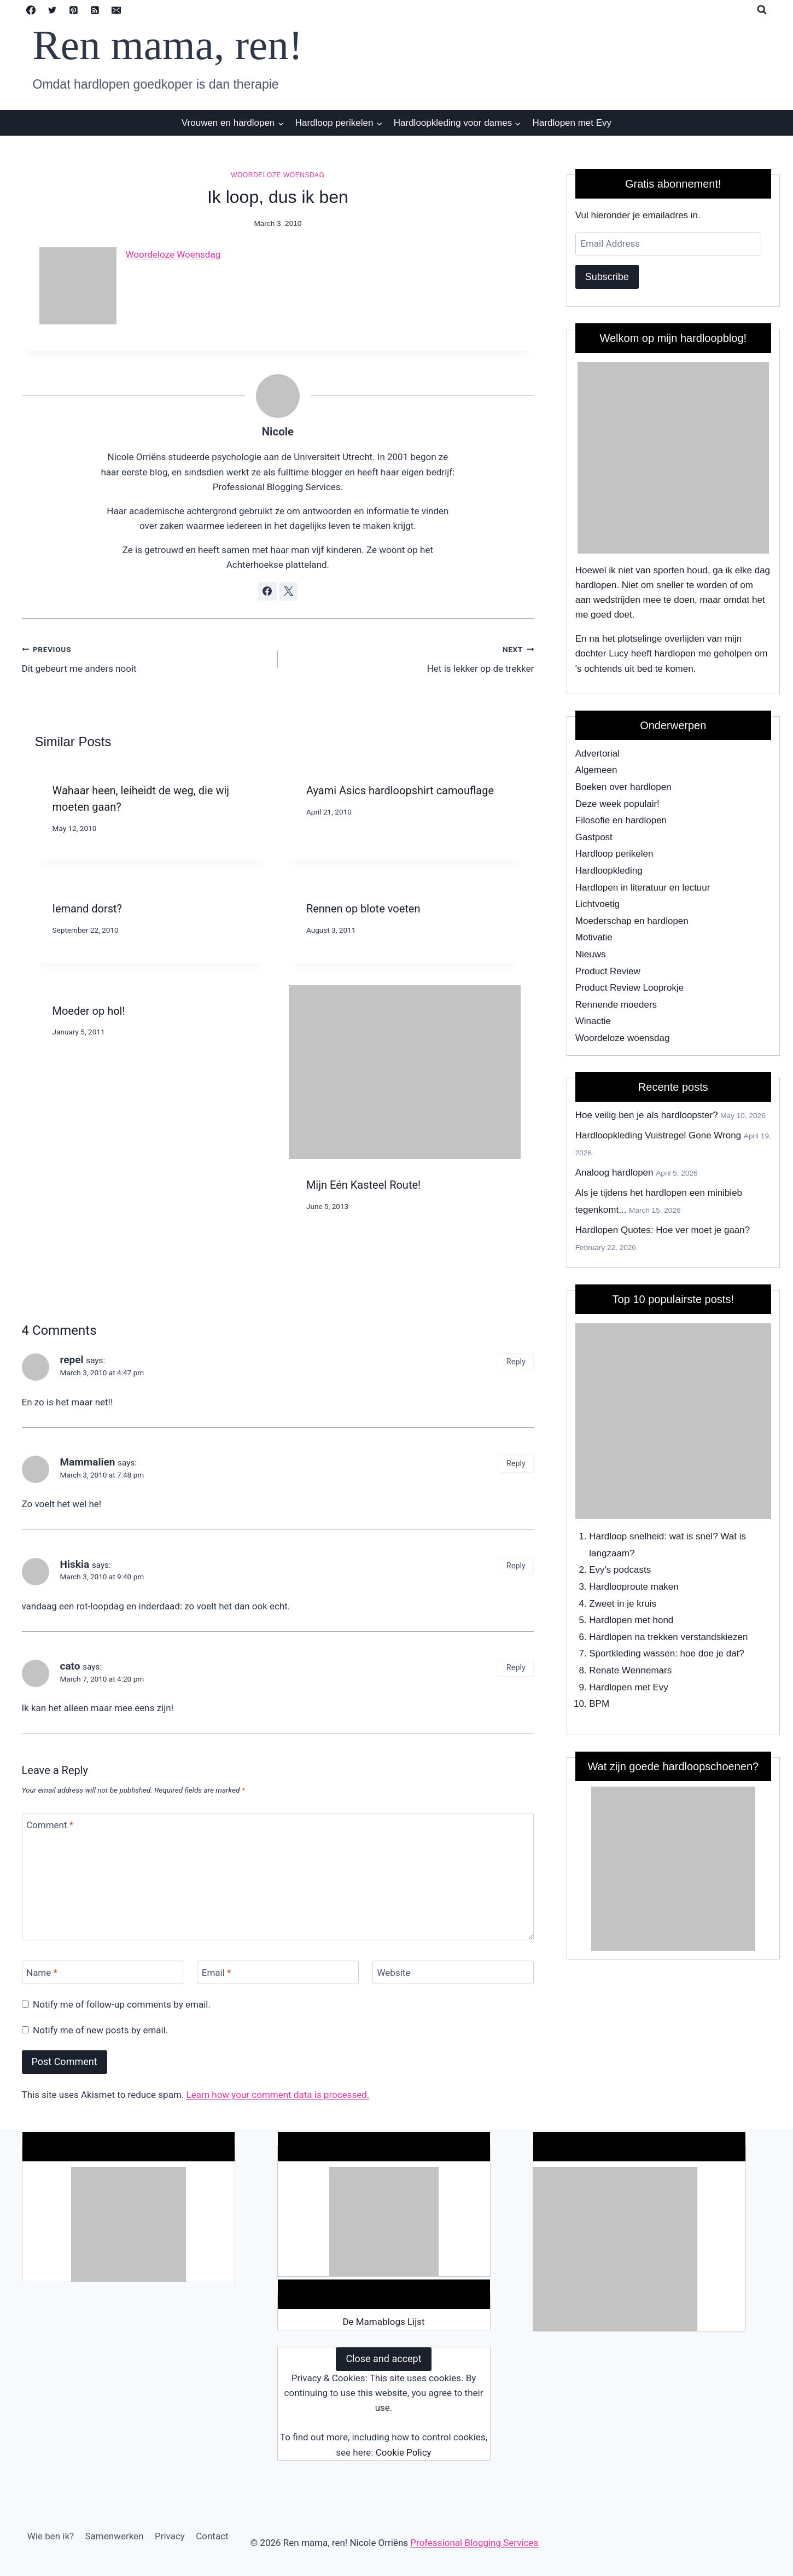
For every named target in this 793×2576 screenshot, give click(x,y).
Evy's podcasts (620, 1570)
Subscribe (607, 276)
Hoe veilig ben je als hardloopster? (646, 1115)
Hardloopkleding (609, 870)
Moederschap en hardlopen (632, 921)
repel (72, 1359)
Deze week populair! (617, 804)
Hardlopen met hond (631, 1620)
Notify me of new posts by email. (100, 2030)
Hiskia (75, 1564)
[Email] (116, 10)
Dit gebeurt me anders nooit (145, 658)
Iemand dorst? (88, 908)
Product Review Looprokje (629, 987)
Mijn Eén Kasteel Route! (363, 1184)
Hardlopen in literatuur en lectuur (642, 887)
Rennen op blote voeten (363, 908)
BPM (599, 1704)
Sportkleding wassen (632, 1653)
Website (394, 1972)
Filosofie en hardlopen (621, 820)
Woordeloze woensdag (277, 175)
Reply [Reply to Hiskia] (516, 1566)
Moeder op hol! (89, 1010)
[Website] (453, 1972)
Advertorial (597, 753)
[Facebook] (31, 10)
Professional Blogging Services (474, 2542)
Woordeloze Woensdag (173, 254)
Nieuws (590, 954)
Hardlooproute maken (633, 1586)
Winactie (593, 1021)
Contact (212, 2536)
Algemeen (596, 770)
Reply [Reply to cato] (516, 1667)
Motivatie (594, 937)
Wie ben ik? (50, 2536)
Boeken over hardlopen (623, 787)
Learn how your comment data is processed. (278, 2094)
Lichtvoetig (597, 904)
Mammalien (87, 1462)
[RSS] (95, 10)
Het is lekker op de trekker (410, 658)
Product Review (607, 971)
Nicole (278, 431)
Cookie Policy (404, 2452)
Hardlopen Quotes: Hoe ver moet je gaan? (662, 1230)
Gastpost (594, 837)
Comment (49, 1824)
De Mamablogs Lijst (383, 2321)
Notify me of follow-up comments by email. (122, 2004)
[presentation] (405, 1072)
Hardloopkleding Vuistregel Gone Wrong (658, 1135)
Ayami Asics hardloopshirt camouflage (400, 790)
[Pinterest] (74, 10)
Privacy (170, 2536)
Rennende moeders (616, 1004)
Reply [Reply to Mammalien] (516, 1463)
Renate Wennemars (630, 1670)
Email (216, 1972)
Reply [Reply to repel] (516, 1361)
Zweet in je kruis (622, 1603)
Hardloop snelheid (626, 1536)
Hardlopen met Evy (572, 123)
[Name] (102, 1972)
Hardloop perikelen (614, 853)
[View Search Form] (762, 10)
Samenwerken (114, 2536)
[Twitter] (52, 10)
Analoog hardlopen (614, 1172)
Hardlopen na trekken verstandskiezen (668, 1637)
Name (41, 1972)
